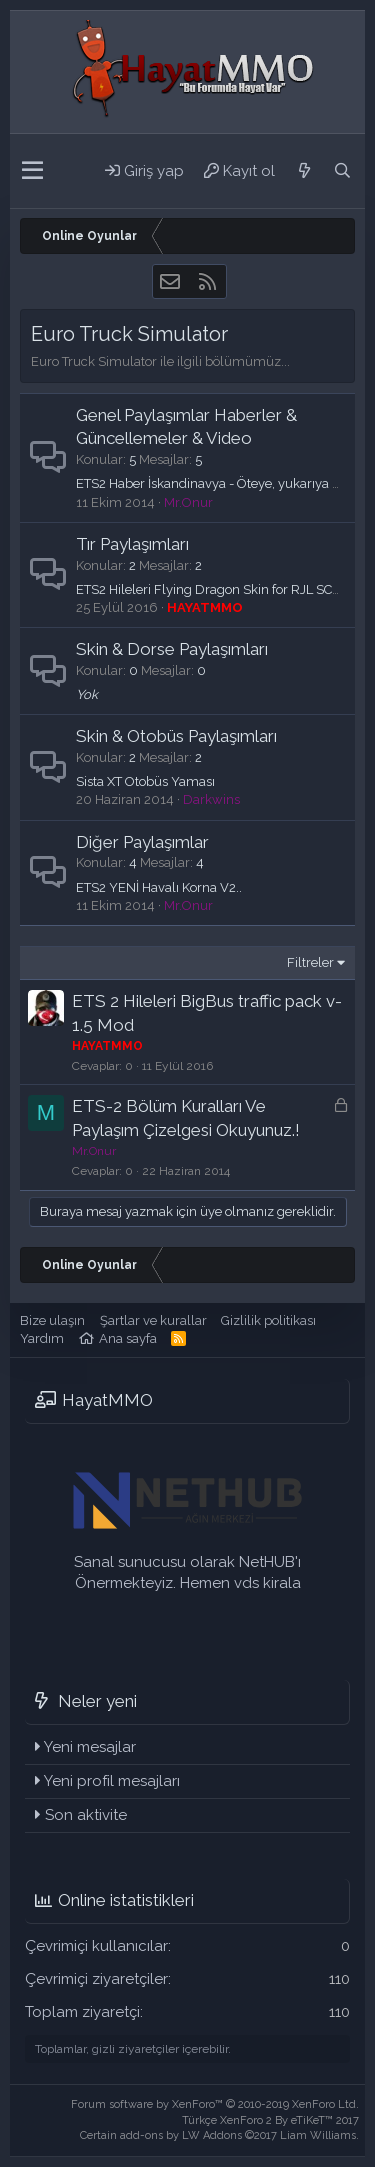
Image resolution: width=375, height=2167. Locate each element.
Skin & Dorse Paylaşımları (172, 649)
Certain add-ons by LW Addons (219, 2135)
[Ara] (342, 171)
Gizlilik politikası (268, 1320)
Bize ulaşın (52, 1320)
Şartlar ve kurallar (153, 1320)
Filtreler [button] (310, 962)
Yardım (42, 1338)
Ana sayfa (128, 1338)
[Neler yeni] (304, 171)
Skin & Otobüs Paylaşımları (176, 736)
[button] (32, 171)
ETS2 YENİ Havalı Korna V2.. (159, 887)
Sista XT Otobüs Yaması (145, 781)
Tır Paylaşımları (132, 544)
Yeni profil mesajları (112, 1781)
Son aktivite (86, 1815)
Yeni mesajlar (90, 1747)
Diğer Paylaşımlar (142, 842)
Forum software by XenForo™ (215, 2104)
